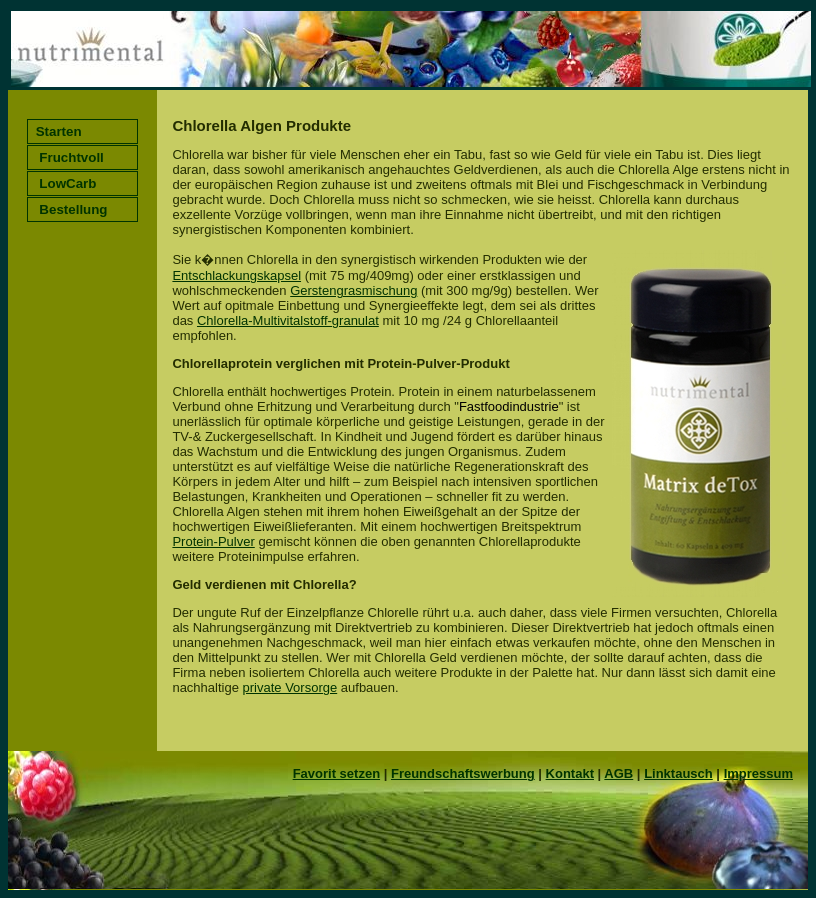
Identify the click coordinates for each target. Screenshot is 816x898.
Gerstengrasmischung (353, 290)
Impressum (758, 773)
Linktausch (678, 773)
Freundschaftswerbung (463, 773)
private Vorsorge (290, 687)
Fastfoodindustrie (509, 406)
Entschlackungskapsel (236, 275)
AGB (618, 773)
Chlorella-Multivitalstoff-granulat (288, 320)
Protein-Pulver (213, 541)
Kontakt (570, 773)
